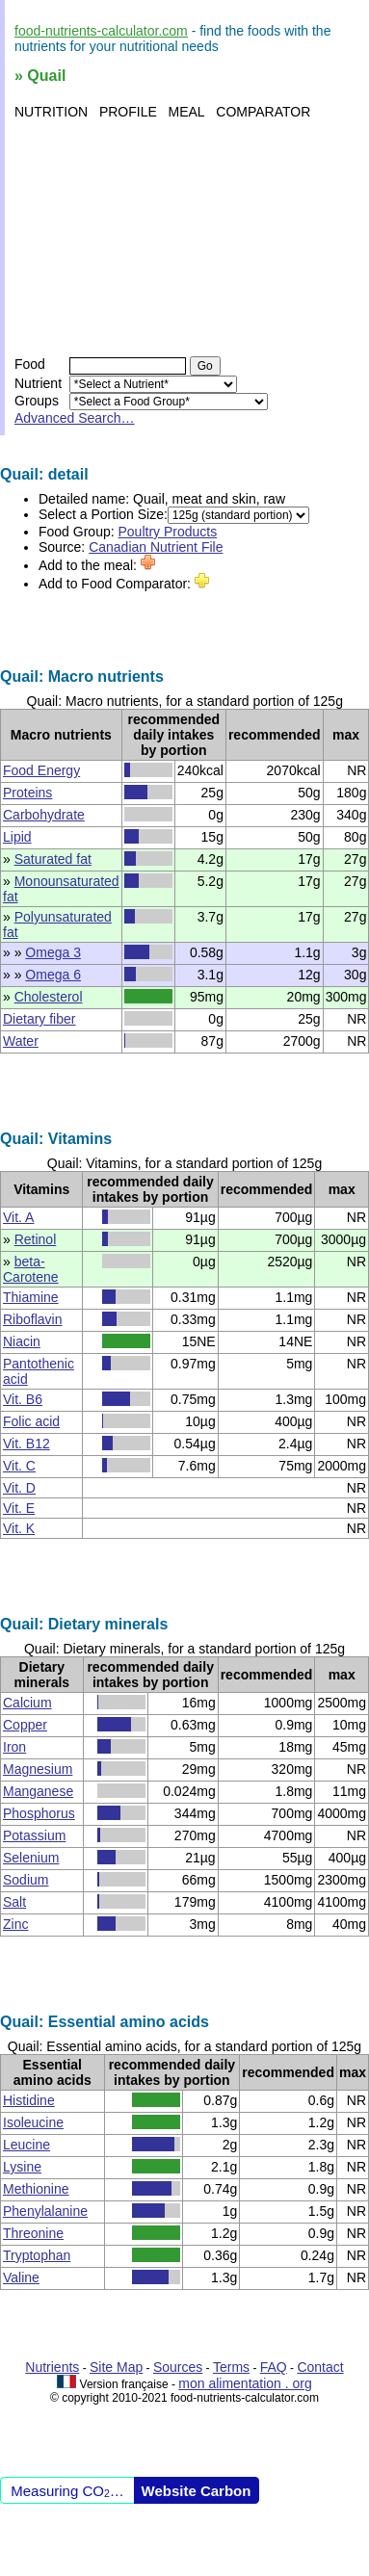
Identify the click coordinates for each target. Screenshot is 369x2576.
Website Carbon (196, 2491)
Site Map (116, 2367)
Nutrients (52, 2367)
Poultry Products (168, 531)
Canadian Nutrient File (156, 547)
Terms (231, 2367)
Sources (177, 2367)
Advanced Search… (74, 418)
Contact (320, 2367)
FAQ (273, 2367)
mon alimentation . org (245, 2383)
